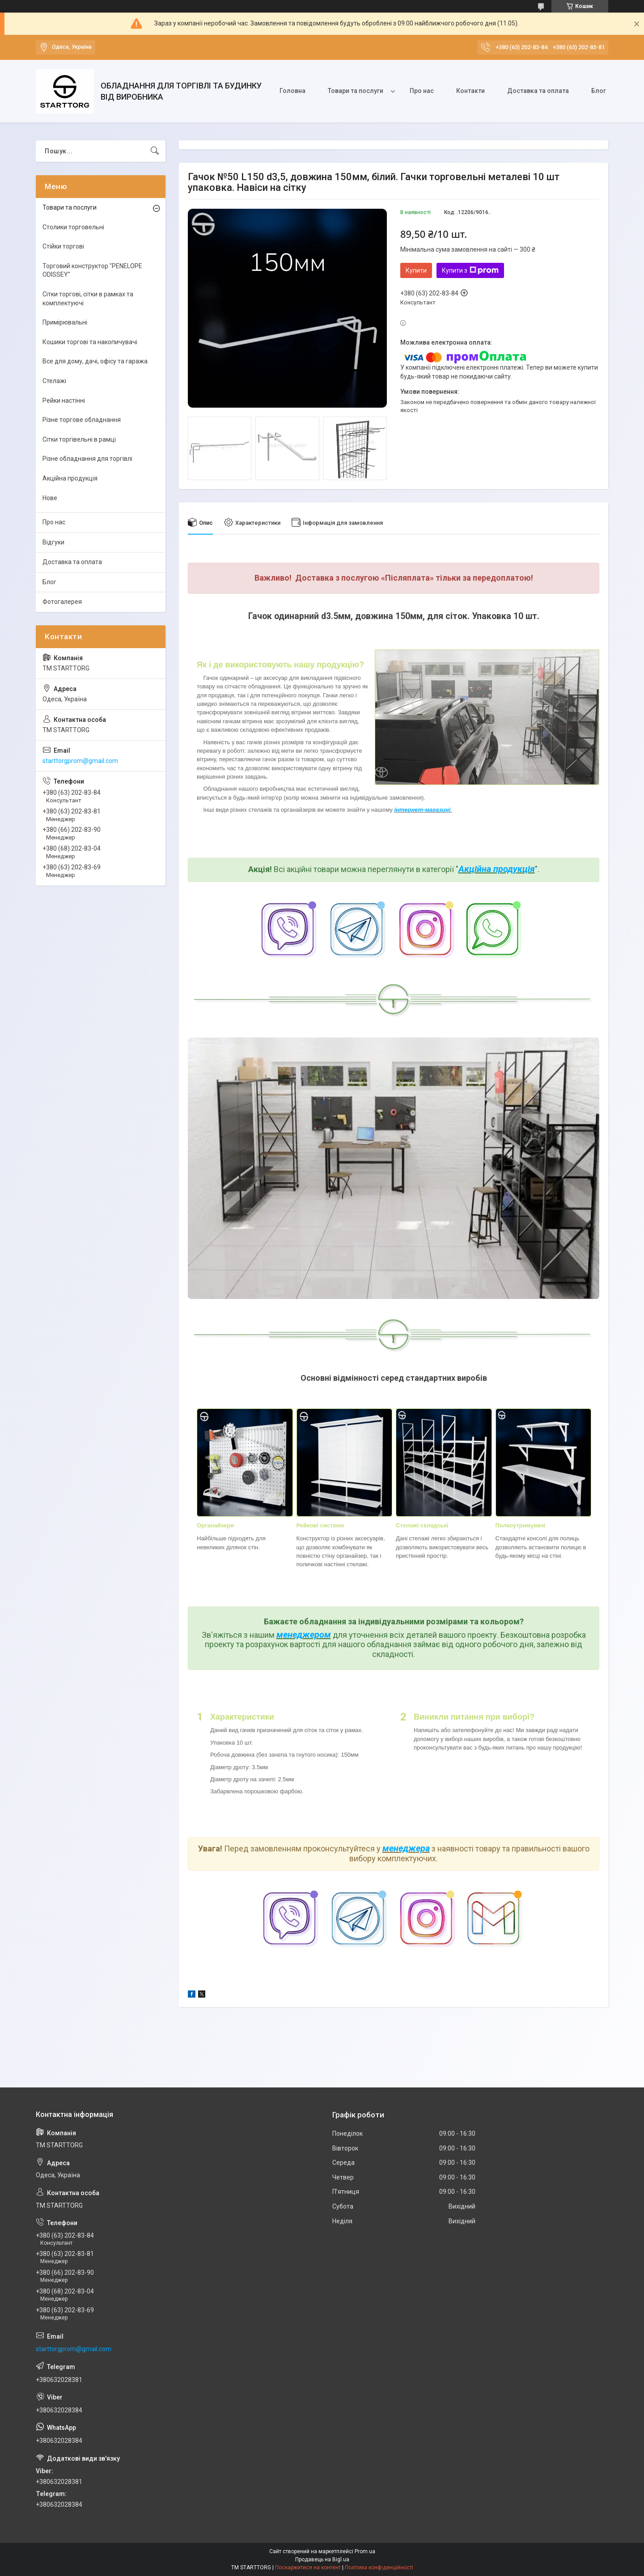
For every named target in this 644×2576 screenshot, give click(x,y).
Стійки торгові (63, 246)
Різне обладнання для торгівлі (87, 458)
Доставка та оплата (538, 90)
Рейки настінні (63, 400)
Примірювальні (64, 322)
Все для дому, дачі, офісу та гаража (95, 361)
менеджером (303, 1634)
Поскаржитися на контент (308, 2567)
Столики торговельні (73, 227)
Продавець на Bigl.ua (322, 2559)
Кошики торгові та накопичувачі (89, 342)
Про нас (422, 90)
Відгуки (53, 542)
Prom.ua (365, 2551)
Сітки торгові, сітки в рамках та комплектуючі (87, 299)
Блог (598, 90)
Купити (416, 270)
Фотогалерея (62, 601)
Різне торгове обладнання (81, 419)
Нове (49, 498)
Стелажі (54, 380)
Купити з (470, 270)
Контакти (470, 90)
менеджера (406, 1848)
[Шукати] (154, 151)
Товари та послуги (355, 90)
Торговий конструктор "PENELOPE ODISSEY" (92, 270)
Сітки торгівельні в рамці (79, 439)
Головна (292, 90)
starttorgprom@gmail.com (80, 760)
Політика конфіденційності (379, 2567)
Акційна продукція (496, 869)
